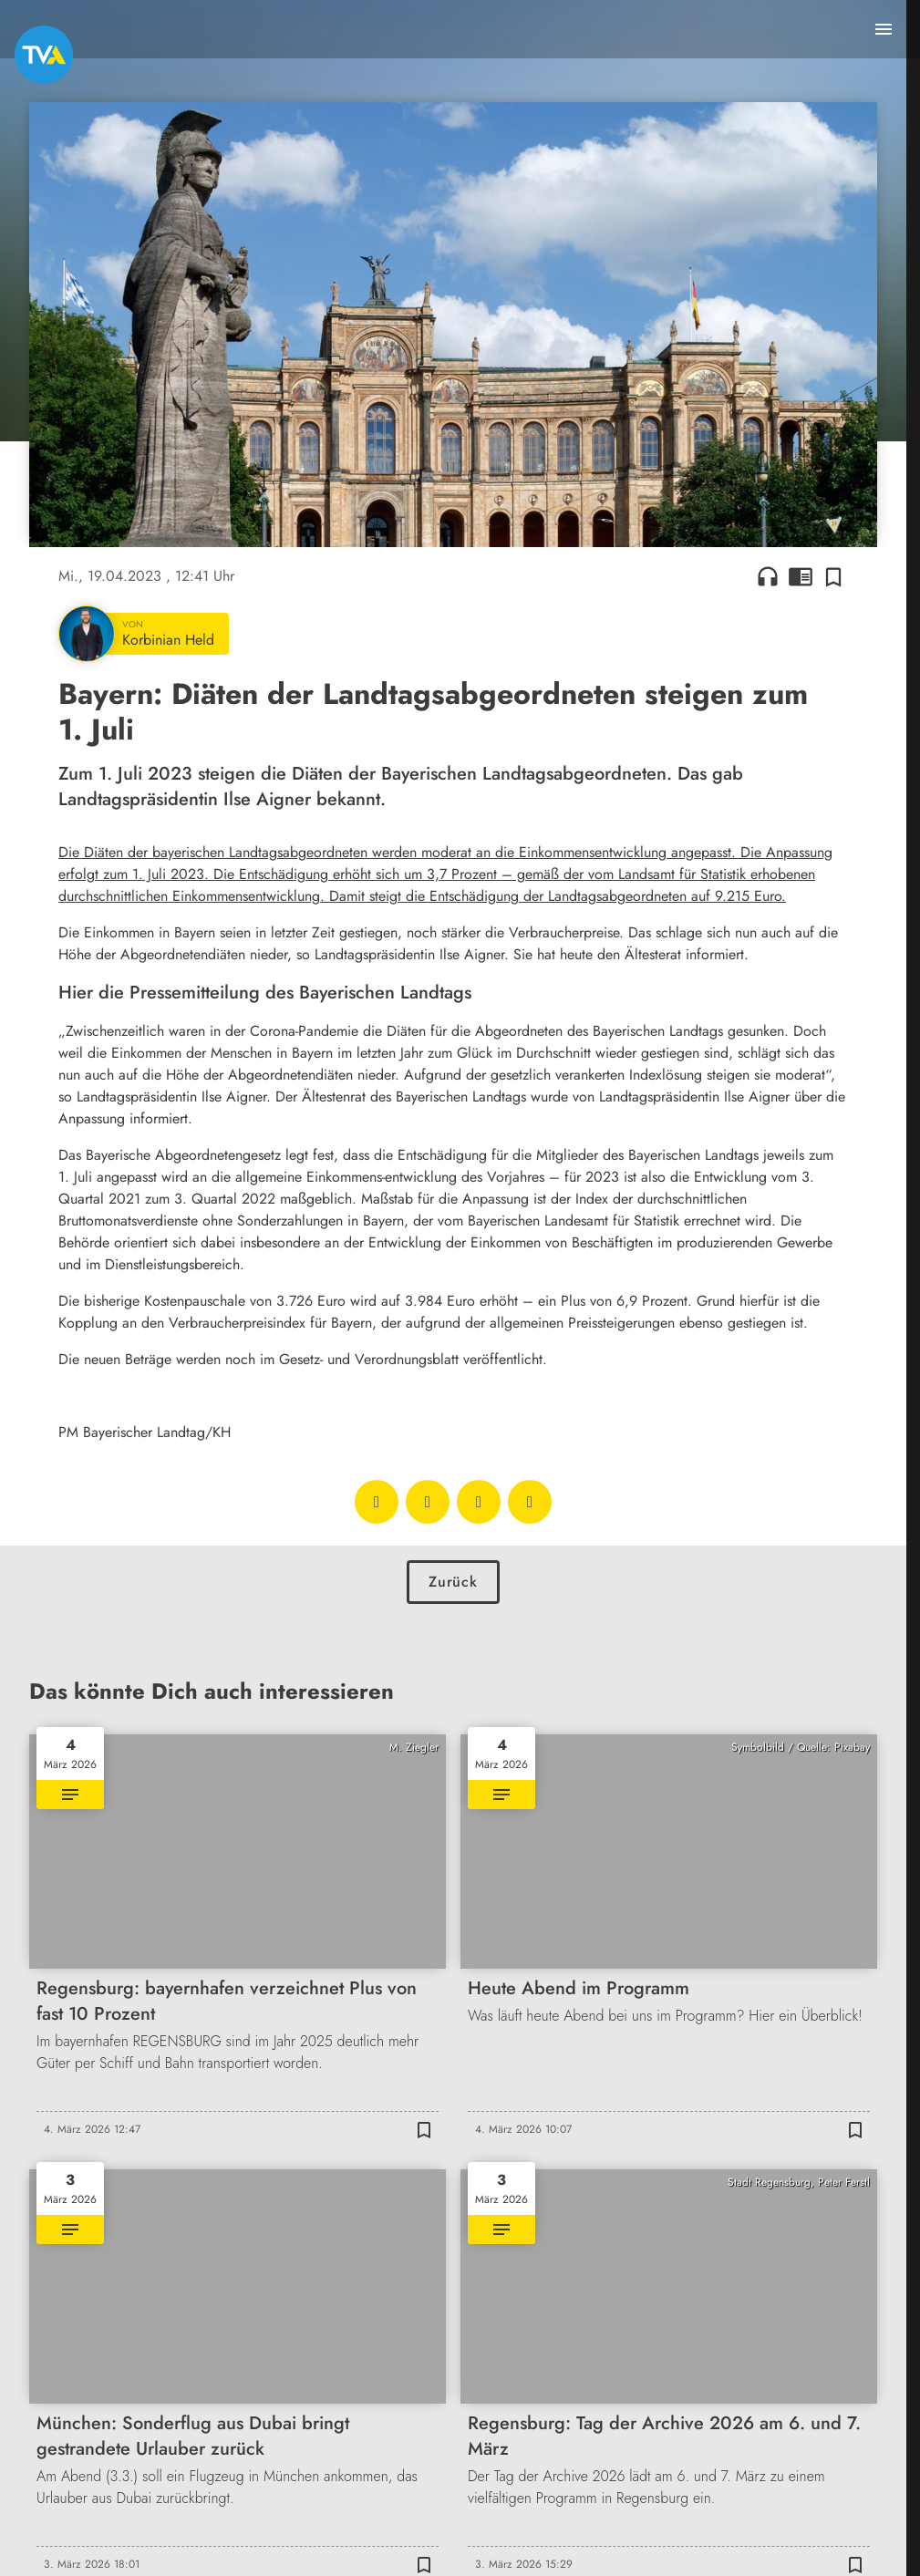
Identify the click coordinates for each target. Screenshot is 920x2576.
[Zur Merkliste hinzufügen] (833, 576)
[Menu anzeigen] (883, 29)
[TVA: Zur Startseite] (44, 55)
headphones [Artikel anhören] (767, 576)
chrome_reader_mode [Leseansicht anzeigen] (800, 576)
